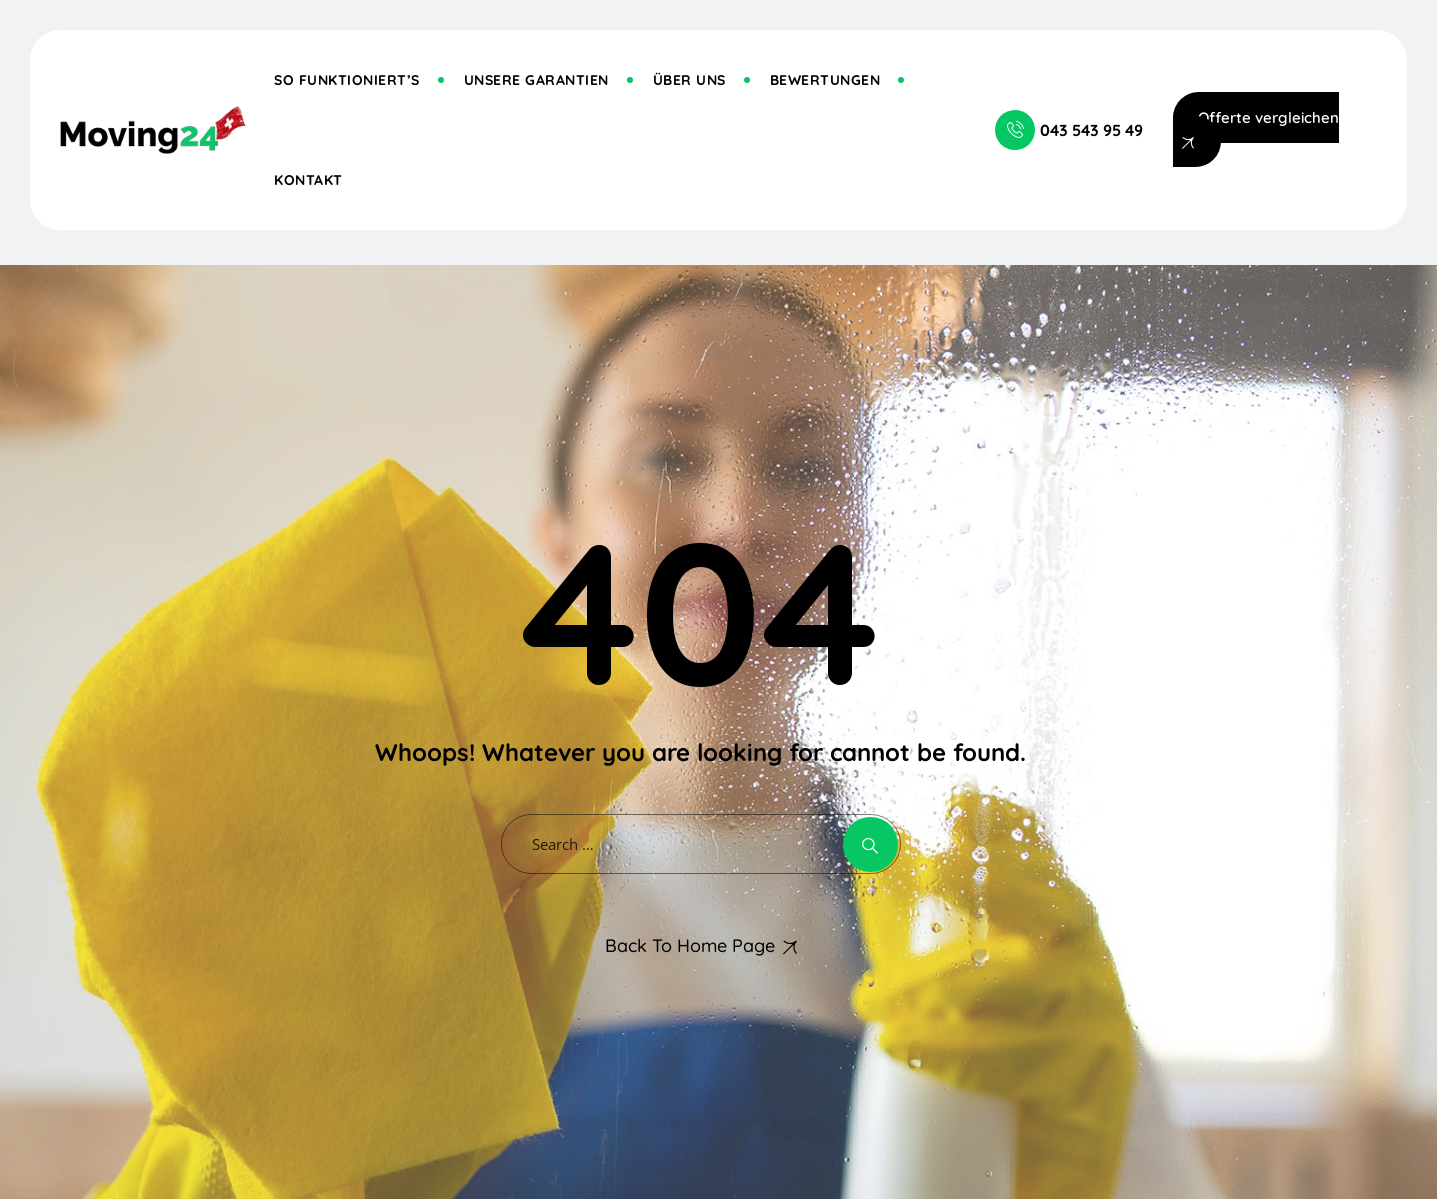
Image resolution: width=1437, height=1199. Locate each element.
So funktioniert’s (347, 80)
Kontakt (308, 180)
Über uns (689, 80)
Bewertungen (825, 80)
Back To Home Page (690, 945)
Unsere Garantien (536, 80)
